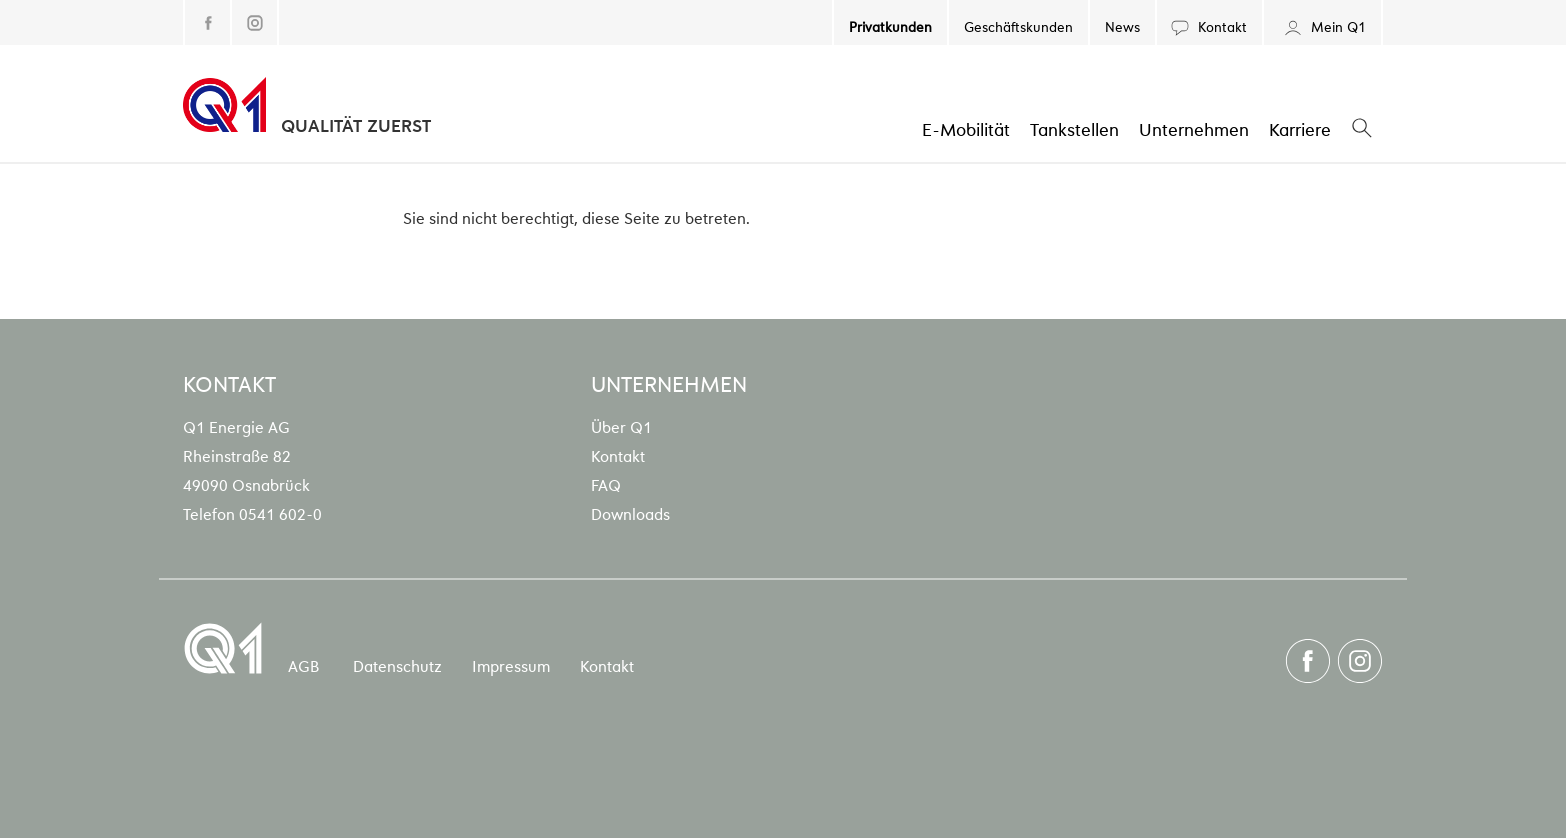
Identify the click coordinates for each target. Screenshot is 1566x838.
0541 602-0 (280, 513)
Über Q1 (621, 426)
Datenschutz (397, 665)
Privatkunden (890, 25)
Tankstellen (1074, 128)
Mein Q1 (1322, 25)
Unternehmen (1194, 128)
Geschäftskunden (1018, 25)
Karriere (1300, 128)
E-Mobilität (966, 128)
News (1122, 25)
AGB (303, 665)
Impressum (511, 665)
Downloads (630, 513)
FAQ (606, 484)
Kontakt (1209, 25)
